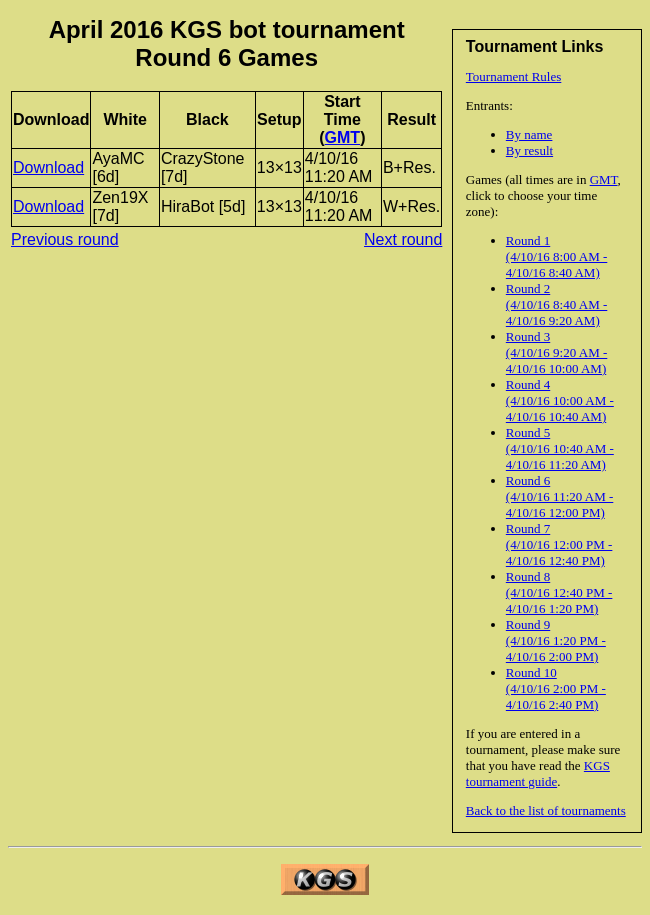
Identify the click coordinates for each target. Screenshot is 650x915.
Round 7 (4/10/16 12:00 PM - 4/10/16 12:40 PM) (559, 544)
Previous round (65, 239)
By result (529, 150)
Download (48, 167)
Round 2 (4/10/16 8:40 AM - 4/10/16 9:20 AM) (556, 304)
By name (529, 134)
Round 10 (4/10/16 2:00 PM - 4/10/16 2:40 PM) (556, 688)
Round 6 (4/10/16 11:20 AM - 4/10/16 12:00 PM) (560, 496)
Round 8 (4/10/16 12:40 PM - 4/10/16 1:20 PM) (559, 592)
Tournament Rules (514, 76)
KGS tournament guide (538, 773)
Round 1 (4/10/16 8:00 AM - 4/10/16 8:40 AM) (556, 256)
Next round (403, 239)
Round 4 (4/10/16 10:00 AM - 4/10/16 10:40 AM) (560, 400)
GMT (604, 179)
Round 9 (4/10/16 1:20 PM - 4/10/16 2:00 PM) (556, 640)
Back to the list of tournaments (546, 810)
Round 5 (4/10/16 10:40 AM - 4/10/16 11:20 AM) (560, 448)
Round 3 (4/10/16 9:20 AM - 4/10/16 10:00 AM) (556, 352)
